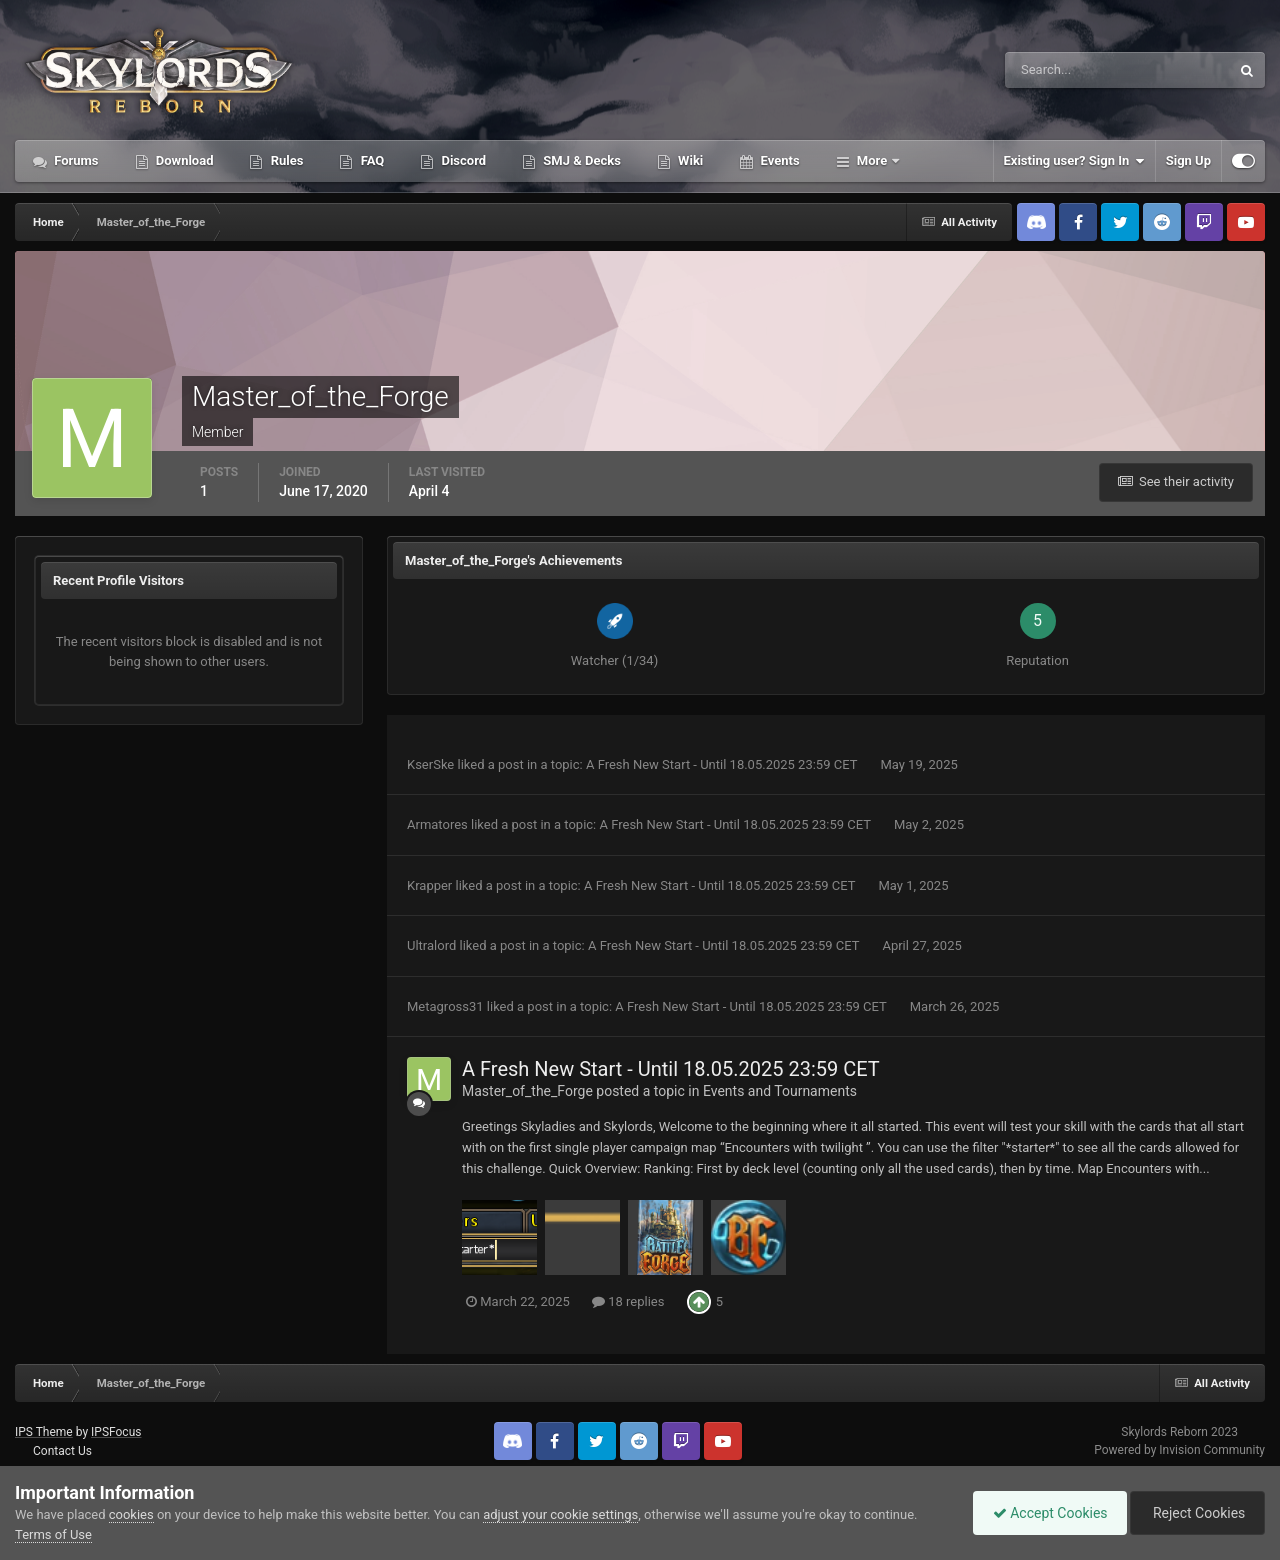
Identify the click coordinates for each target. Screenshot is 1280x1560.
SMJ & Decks (580, 160)
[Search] (1056, 70)
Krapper (429, 885)
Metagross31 (445, 1006)
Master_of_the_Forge (527, 1091)
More (872, 160)
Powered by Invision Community (1179, 1450)
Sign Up (1188, 160)
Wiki (689, 160)
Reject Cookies (1196, 1513)
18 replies (628, 1301)
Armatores (437, 824)
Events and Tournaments (780, 1091)
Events (778, 160)
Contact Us (62, 1451)
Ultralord (431, 945)
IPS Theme (44, 1432)
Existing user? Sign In (1074, 161)
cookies (131, 1514)
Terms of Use (53, 1534)
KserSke (430, 764)
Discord (462, 160)
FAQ (370, 160)
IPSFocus (116, 1432)
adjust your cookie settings (560, 1514)
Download (183, 160)
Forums (75, 160)
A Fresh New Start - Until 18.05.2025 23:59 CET (723, 764)
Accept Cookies (1045, 1513)
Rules (285, 160)
